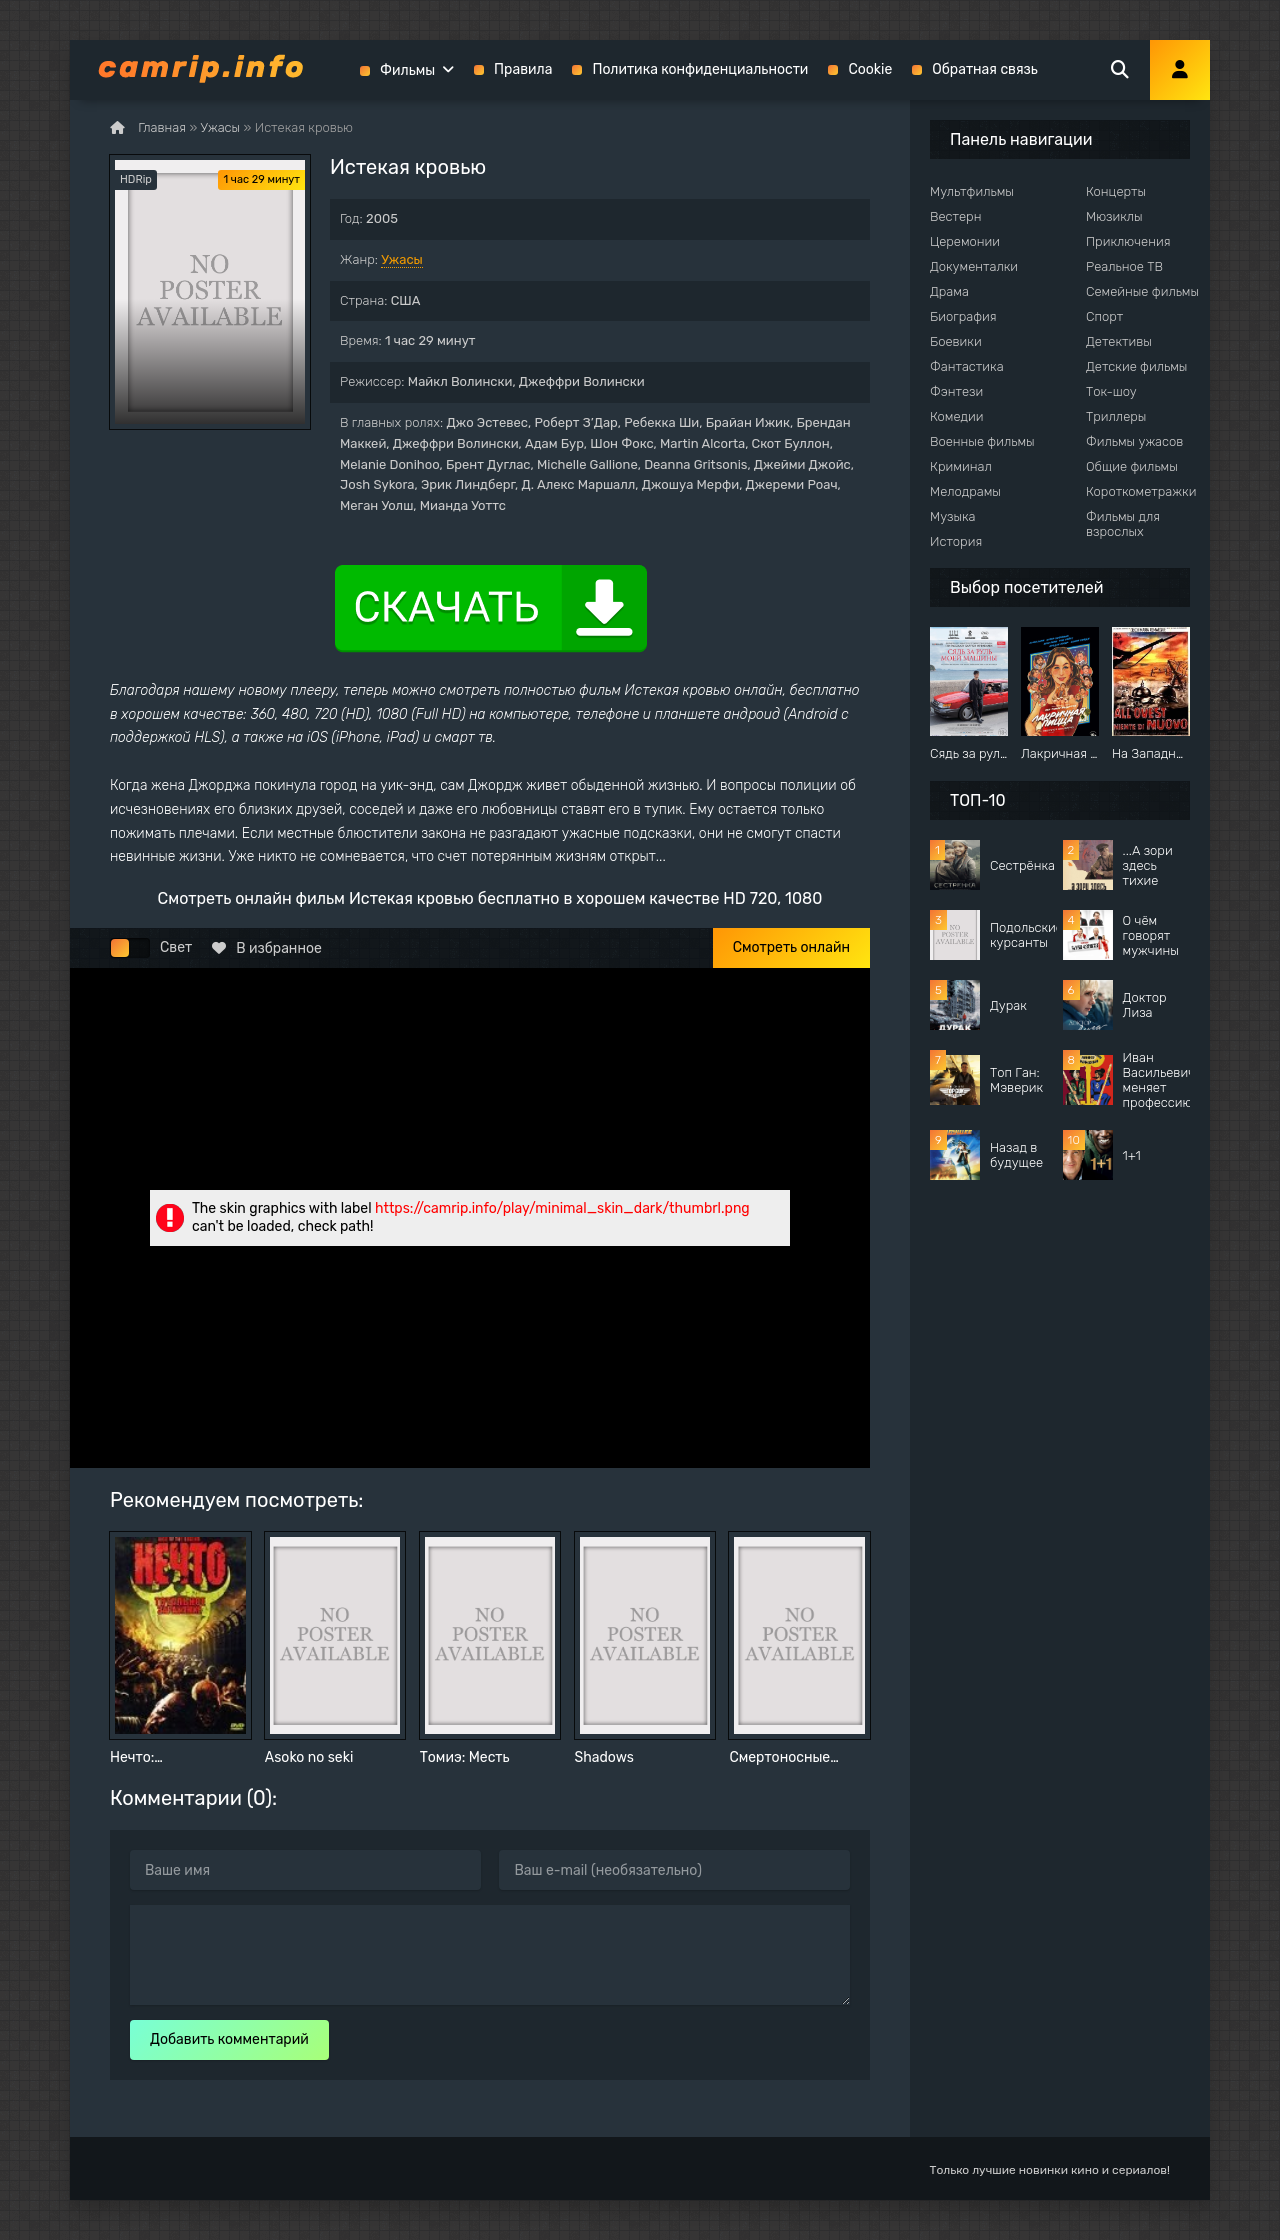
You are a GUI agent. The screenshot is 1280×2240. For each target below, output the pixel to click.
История (956, 541)
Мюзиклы (1114, 216)
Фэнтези (956, 391)
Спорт (1104, 316)
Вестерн (955, 216)
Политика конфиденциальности (700, 69)
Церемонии (965, 241)
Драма (949, 291)
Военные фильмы (982, 441)
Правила (523, 69)
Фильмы (407, 70)
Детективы (1119, 341)
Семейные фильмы (1142, 291)
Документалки (974, 266)
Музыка (953, 516)
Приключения (1128, 241)
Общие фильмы (1132, 466)
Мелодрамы (965, 491)
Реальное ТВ (1124, 266)
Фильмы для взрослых (1123, 524)
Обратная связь (985, 69)
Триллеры (1116, 416)
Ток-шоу (1111, 391)
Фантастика (967, 366)
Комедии (957, 416)
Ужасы (402, 259)
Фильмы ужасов (1134, 441)
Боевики (956, 341)
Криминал (961, 466)
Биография (963, 316)
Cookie (870, 69)
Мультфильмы (972, 191)
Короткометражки (1141, 491)
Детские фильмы (1136, 366)
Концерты (1116, 191)
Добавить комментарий (229, 2039)
